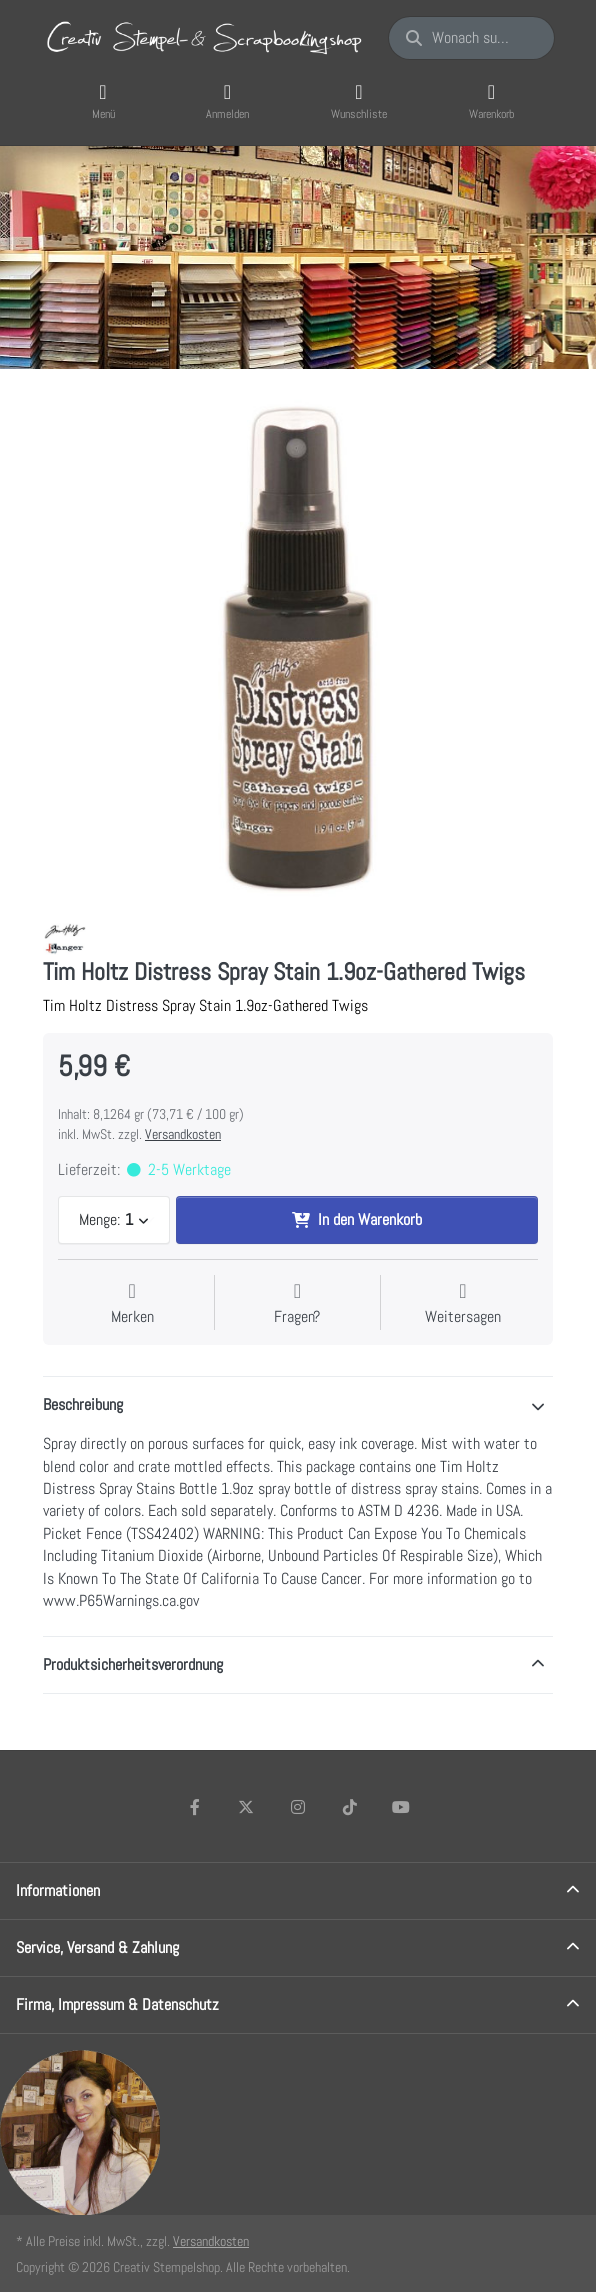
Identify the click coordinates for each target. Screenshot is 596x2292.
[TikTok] (350, 1807)
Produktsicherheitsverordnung (133, 1664)
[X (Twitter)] (247, 1807)
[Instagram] (298, 1807)
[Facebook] (195, 1807)
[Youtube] (401, 1807)
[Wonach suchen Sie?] (471, 38)
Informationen (58, 1890)
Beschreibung (83, 1404)
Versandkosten (183, 1134)
